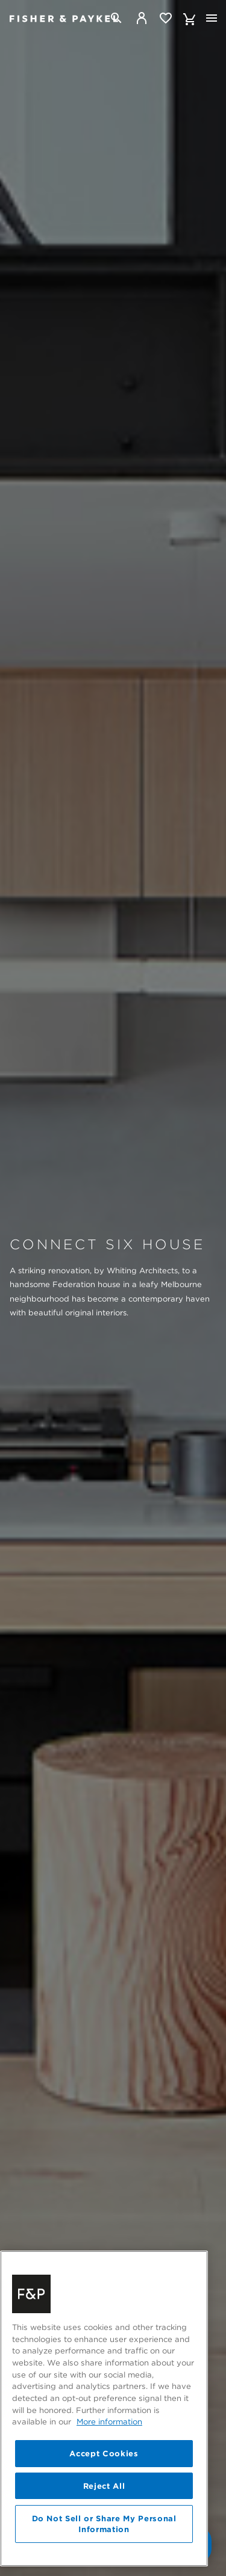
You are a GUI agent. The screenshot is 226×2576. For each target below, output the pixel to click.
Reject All (104, 2525)
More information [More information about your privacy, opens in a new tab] (109, 2461)
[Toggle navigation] (211, 18)
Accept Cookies (103, 2492)
